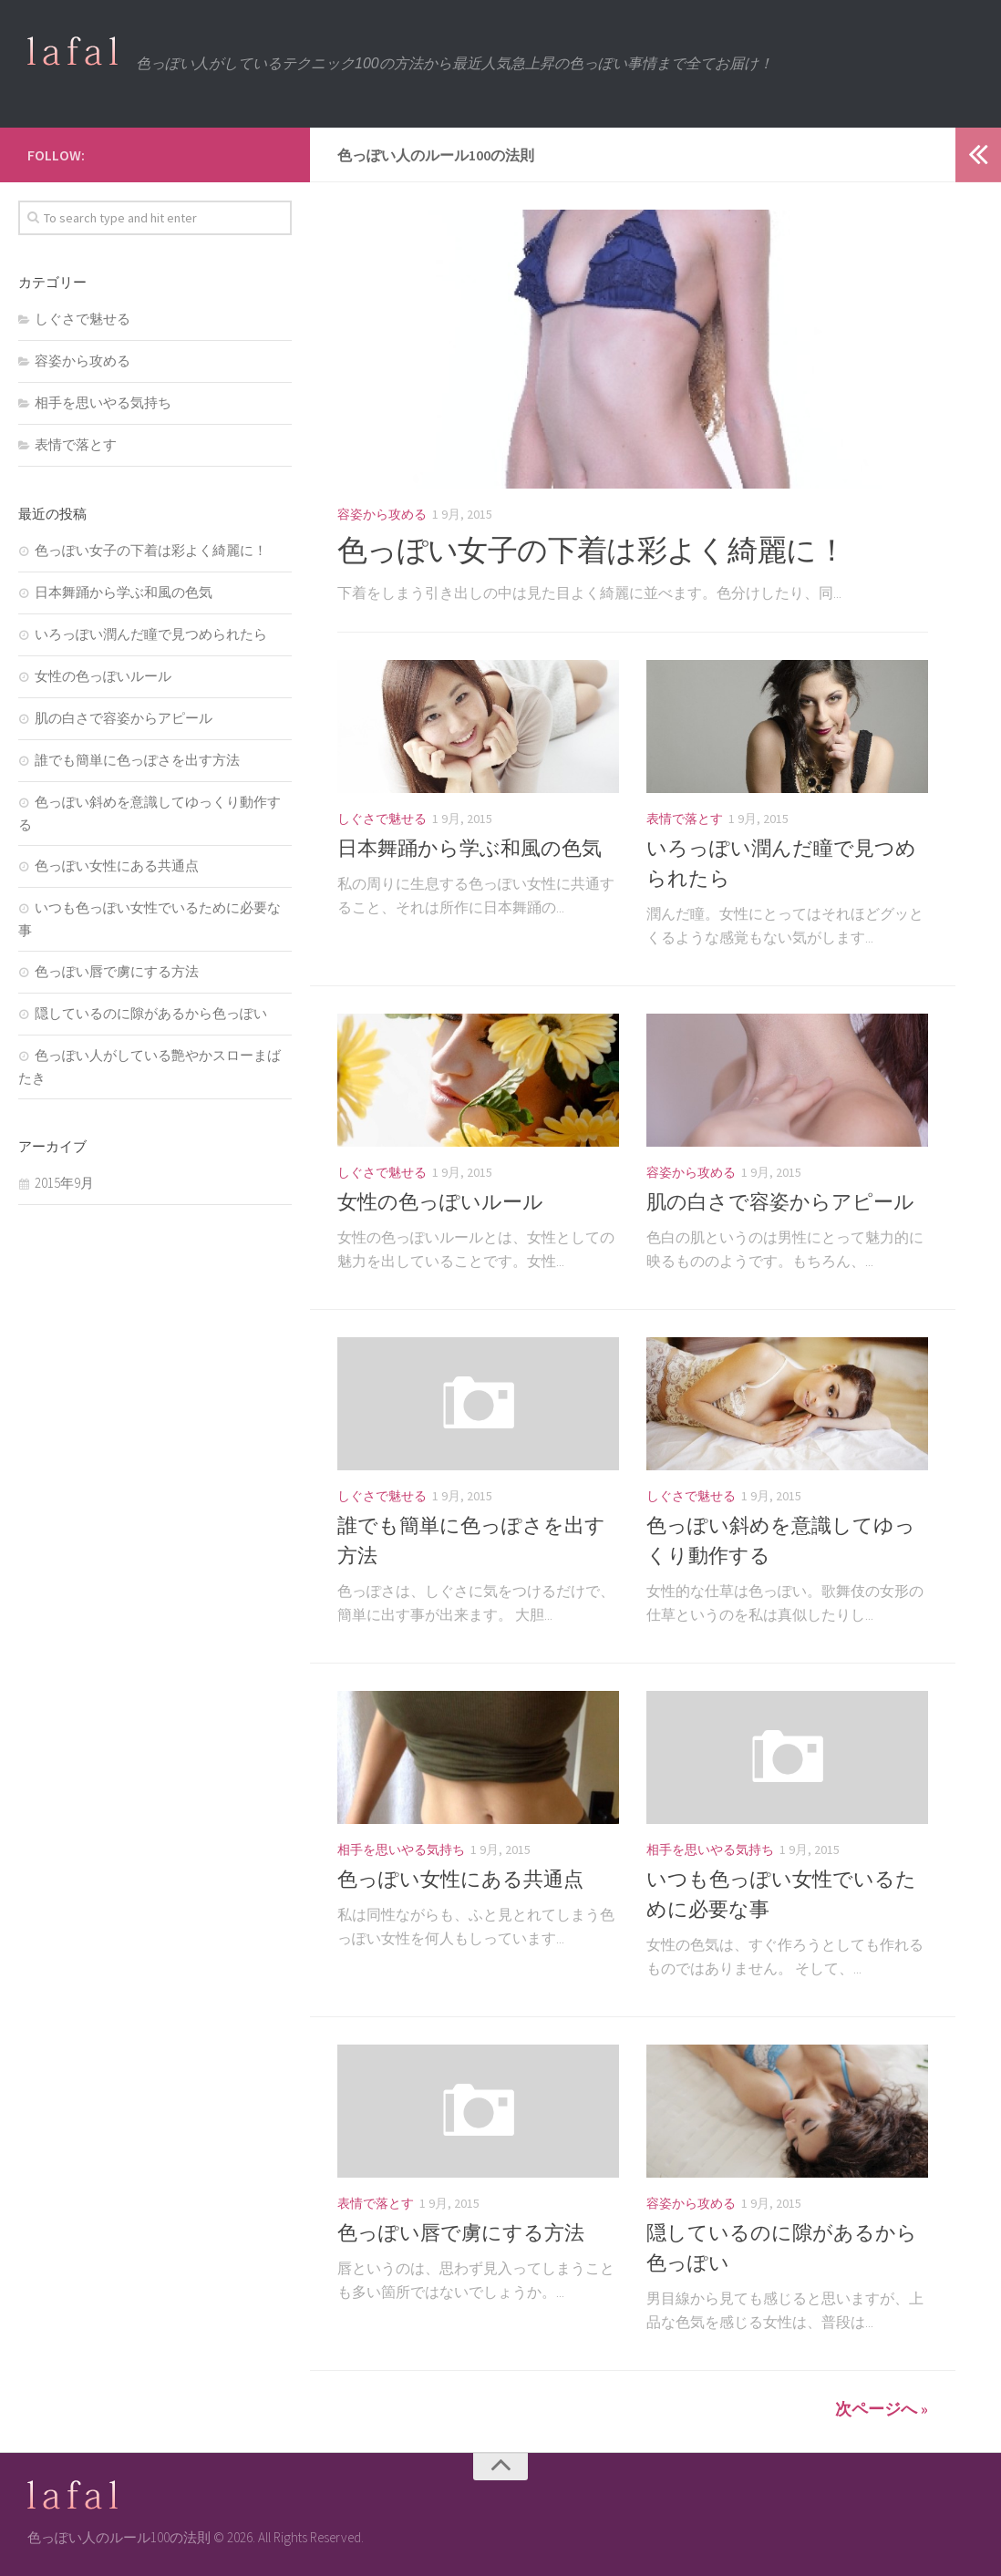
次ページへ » (881, 2408)
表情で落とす (684, 818)
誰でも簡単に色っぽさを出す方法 (137, 759)
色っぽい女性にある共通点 (460, 1878)
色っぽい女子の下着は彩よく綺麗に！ (599, 550)
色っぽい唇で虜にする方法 (460, 2232)
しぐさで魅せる (382, 818)
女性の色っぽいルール (440, 1201)
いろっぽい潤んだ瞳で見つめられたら (151, 634)
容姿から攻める (382, 514)
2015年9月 (64, 1182)
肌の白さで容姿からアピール (780, 1201)
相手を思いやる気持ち (401, 1849)
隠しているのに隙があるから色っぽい (151, 1013)
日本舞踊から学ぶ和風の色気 (469, 847)
